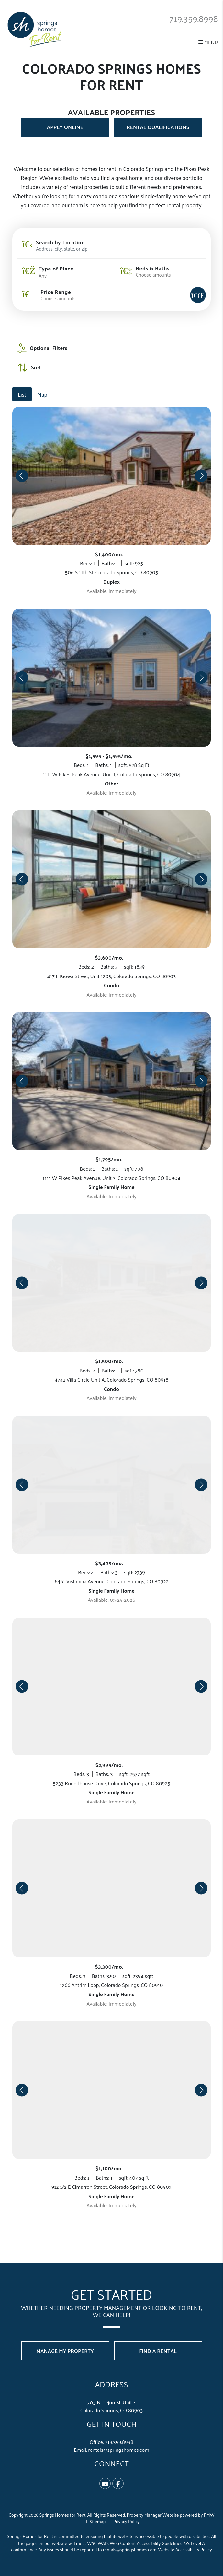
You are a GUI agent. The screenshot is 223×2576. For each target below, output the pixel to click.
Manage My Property (65, 2350)
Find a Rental (158, 2350)
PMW (209, 2515)
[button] (105, 2483)
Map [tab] (42, 394)
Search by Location (60, 242)
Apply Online (65, 127)
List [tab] (22, 394)
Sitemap (98, 2521)
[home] (34, 29)
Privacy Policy (126, 2521)
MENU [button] (208, 42)
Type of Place (56, 268)
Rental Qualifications (158, 127)
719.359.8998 (191, 18)
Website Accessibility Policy (185, 2550)
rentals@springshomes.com (118, 2449)
